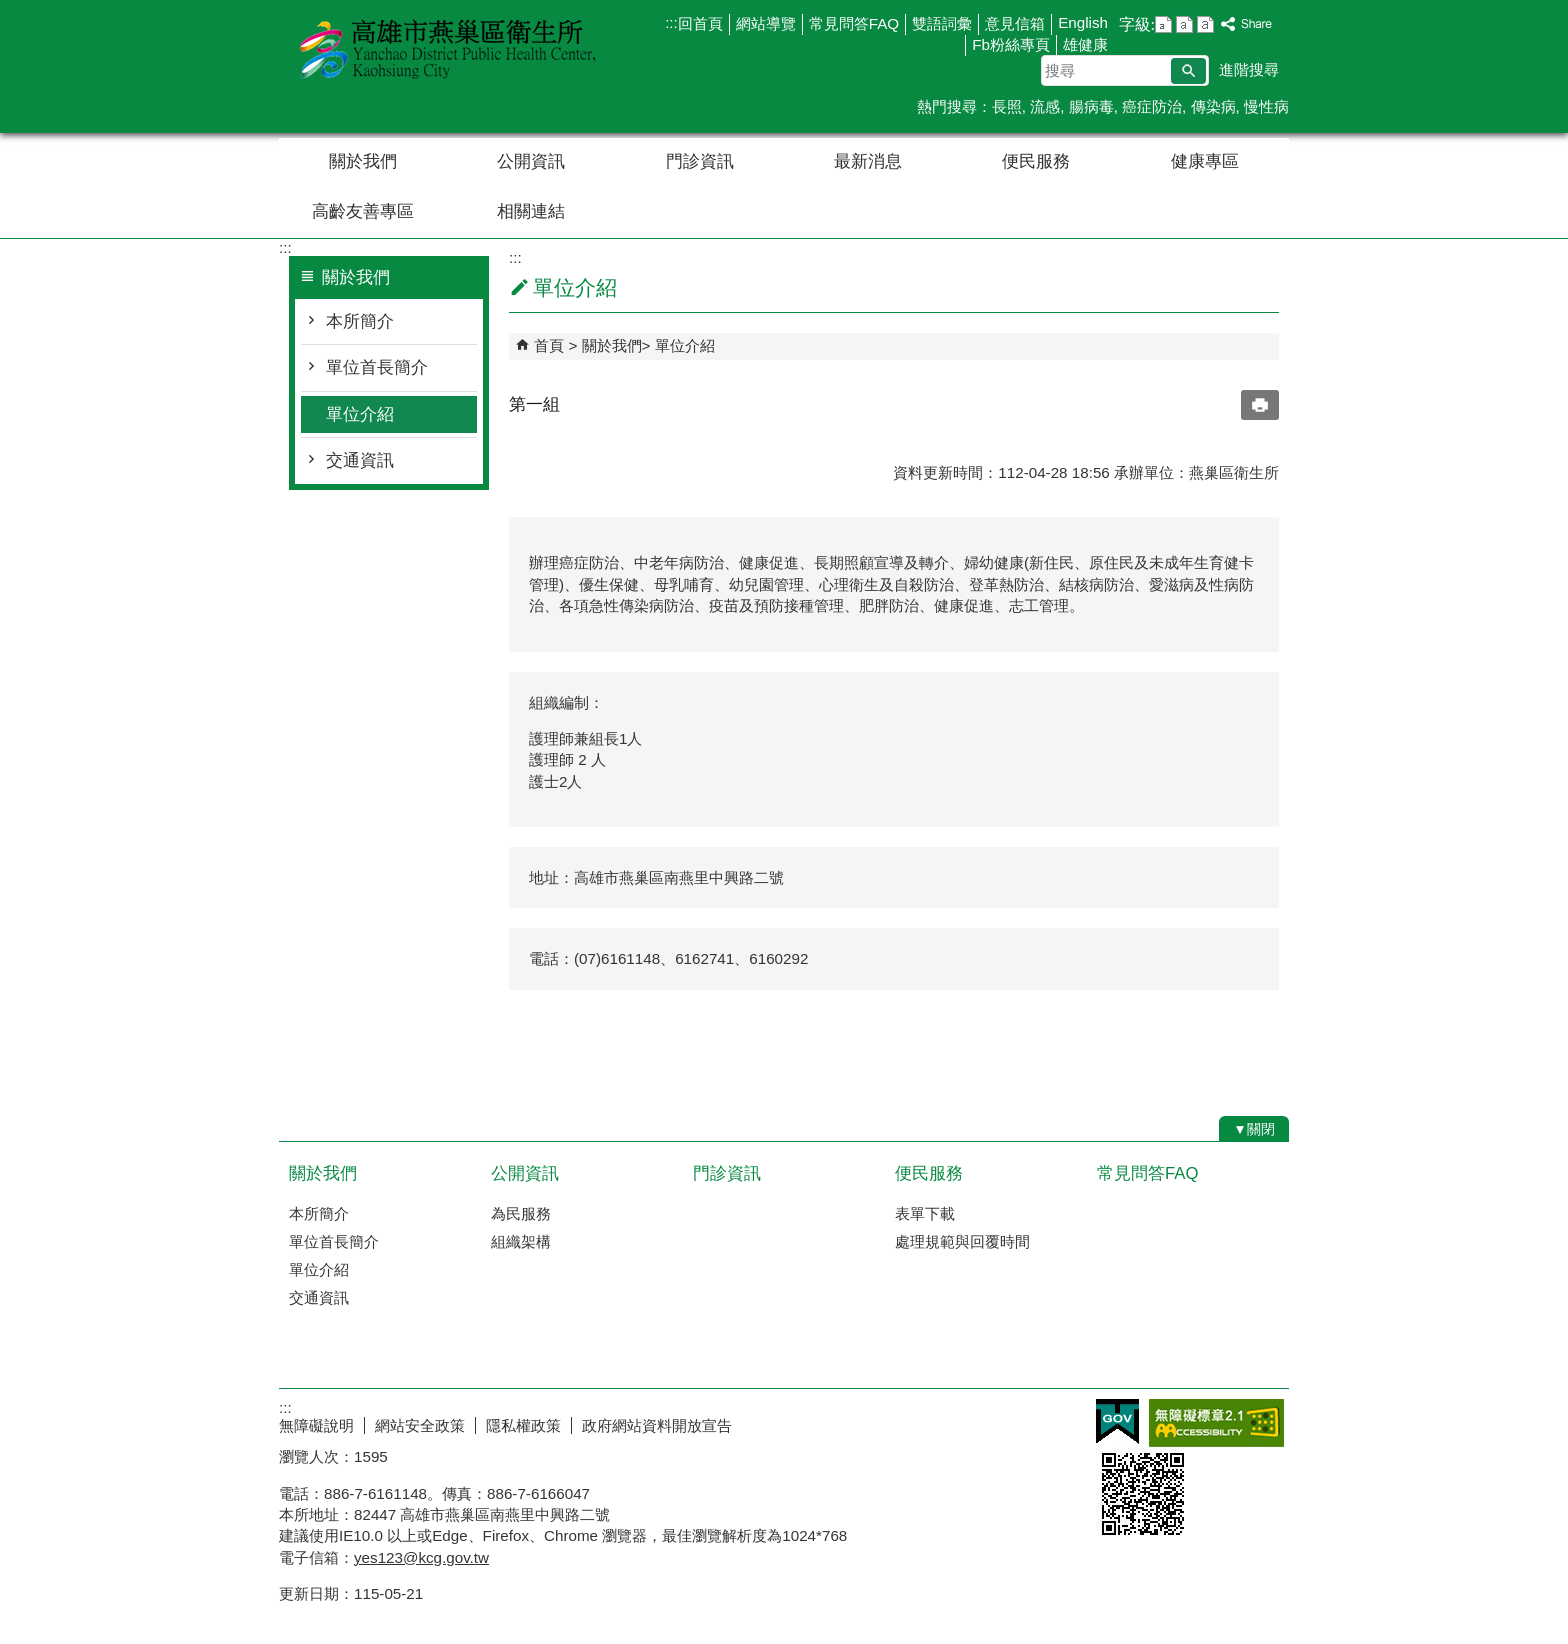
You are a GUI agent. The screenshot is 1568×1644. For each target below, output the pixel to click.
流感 (1045, 106)
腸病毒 (1091, 106)
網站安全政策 (420, 1425)
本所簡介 (360, 321)
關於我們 (363, 161)
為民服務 (521, 1213)
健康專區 (1205, 161)
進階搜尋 (1249, 69)
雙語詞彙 (942, 23)
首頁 (549, 345)
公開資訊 (531, 161)
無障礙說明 (316, 1425)
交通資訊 (360, 460)
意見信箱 (1015, 23)
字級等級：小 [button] (1163, 24)
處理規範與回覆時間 (962, 1241)
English (1083, 22)
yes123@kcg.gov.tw (421, 1557)
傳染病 (1213, 106)
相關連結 (531, 211)
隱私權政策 (523, 1425)
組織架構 (521, 1241)
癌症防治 (1152, 106)
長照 (1007, 106)
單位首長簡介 (377, 367)
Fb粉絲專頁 (1011, 44)
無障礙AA (1216, 1423)
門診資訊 (700, 161)
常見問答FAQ (854, 23)
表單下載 (925, 1213)
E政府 (1117, 1421)
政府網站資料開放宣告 (657, 1425)
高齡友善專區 (363, 211)
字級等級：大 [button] (1205, 24)
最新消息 (868, 161)
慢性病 (1266, 106)
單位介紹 (360, 414)
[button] (1188, 71)
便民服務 (1036, 161)
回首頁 (700, 23)
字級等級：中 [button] (1184, 24)
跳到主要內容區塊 (10, 10)
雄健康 (1085, 44)
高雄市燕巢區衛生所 (448, 48)
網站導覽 (766, 23)
